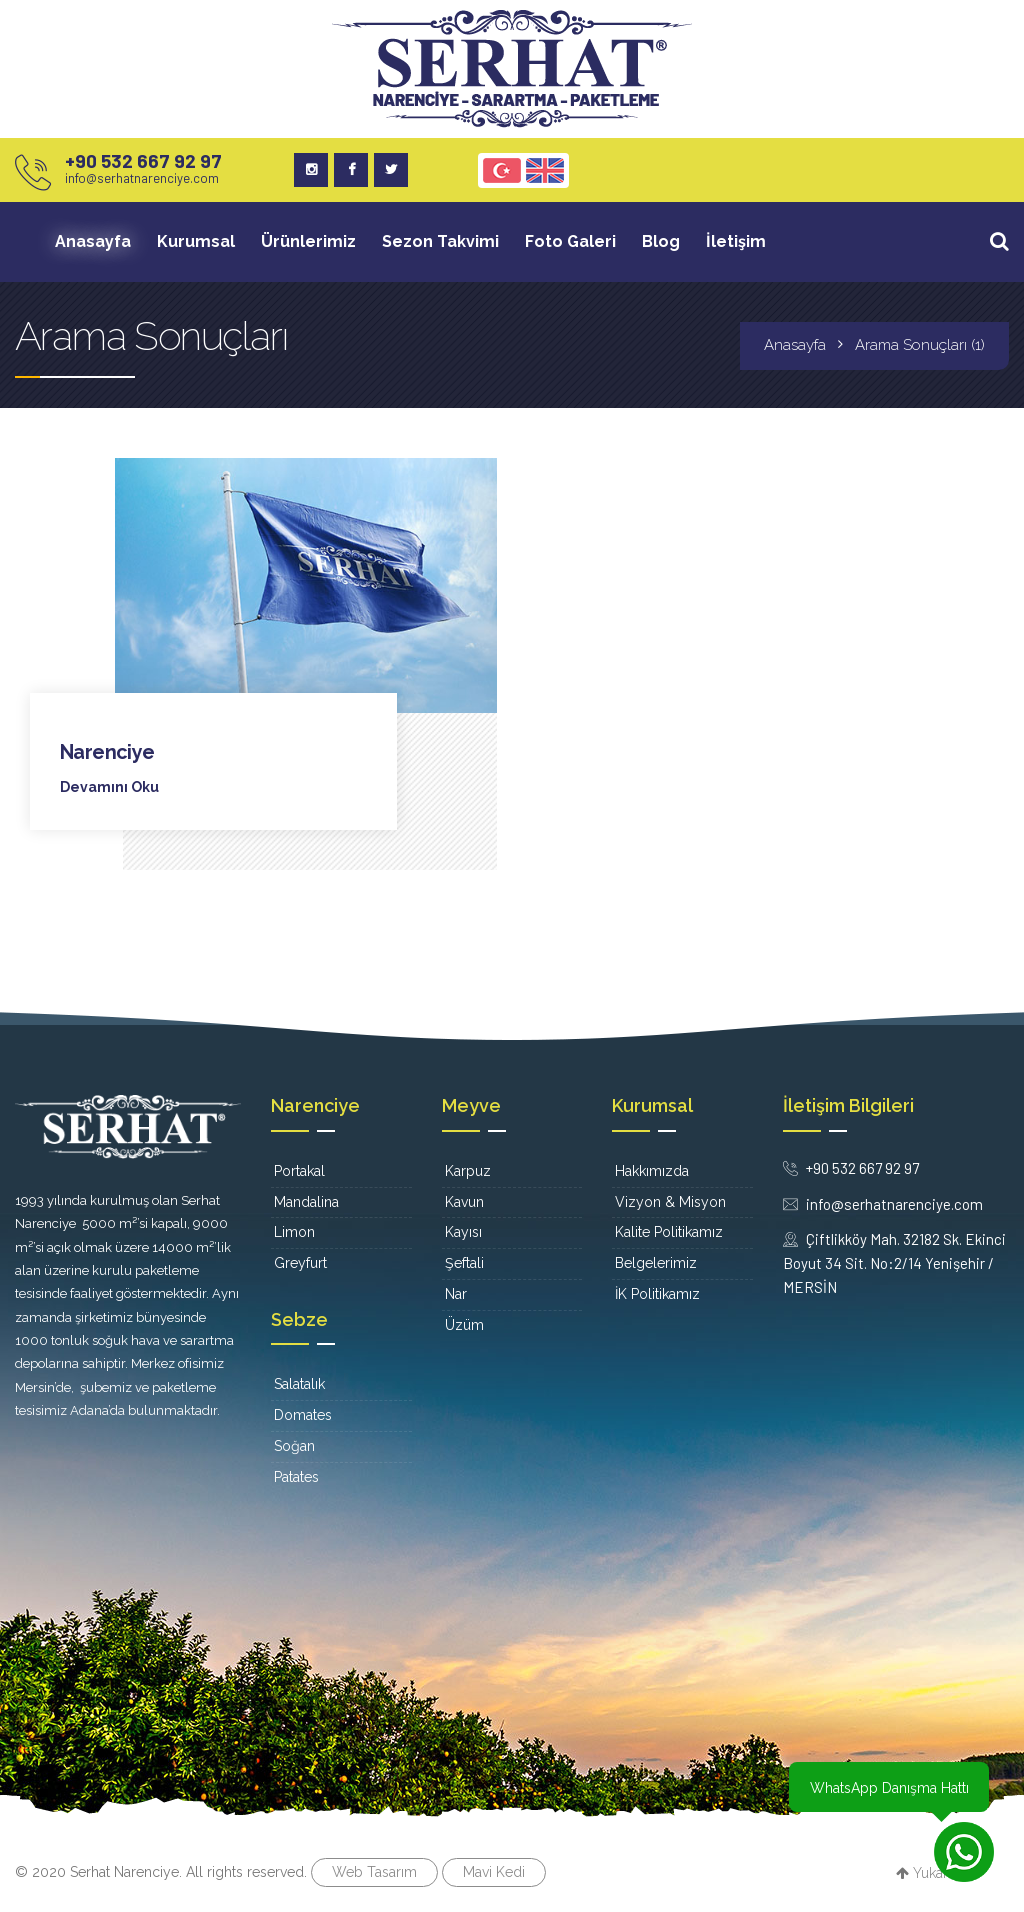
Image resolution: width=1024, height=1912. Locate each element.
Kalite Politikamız (669, 1232)
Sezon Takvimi (440, 241)
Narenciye (107, 752)
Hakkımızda (652, 1170)
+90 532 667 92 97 (143, 160)
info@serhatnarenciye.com (142, 178)
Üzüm (464, 1324)
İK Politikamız (657, 1293)
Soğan (294, 1446)
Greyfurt (300, 1263)
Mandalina (306, 1201)
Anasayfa (93, 241)
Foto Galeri (570, 241)
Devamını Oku (109, 787)
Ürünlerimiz (308, 241)
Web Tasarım (374, 1871)
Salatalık (299, 1384)
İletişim (736, 241)
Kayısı (463, 1232)
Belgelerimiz (656, 1263)
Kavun (464, 1201)
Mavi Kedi (494, 1871)
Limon (294, 1232)
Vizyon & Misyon (670, 1201)
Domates (303, 1415)
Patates (296, 1476)
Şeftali (464, 1263)
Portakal (299, 1170)
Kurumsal (196, 241)
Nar (456, 1293)
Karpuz (468, 1170)
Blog (661, 241)
